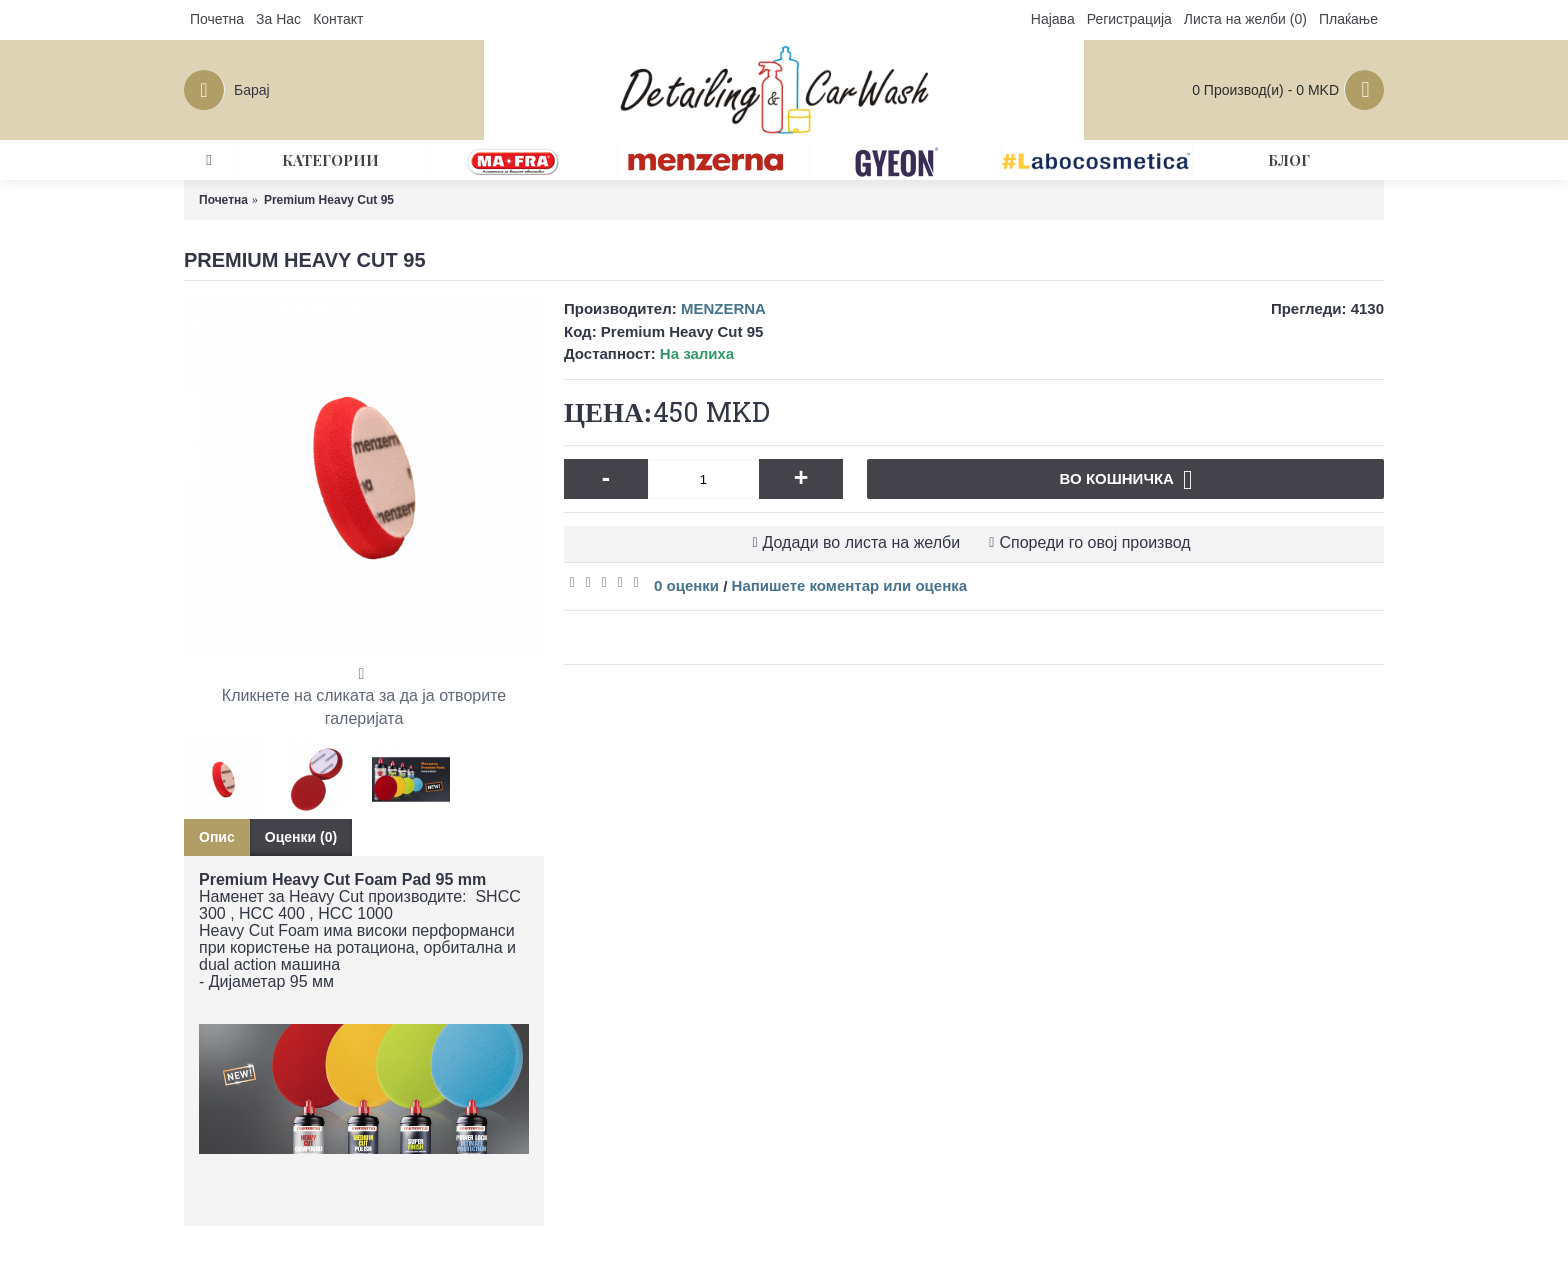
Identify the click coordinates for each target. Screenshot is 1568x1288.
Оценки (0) (301, 837)
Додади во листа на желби (862, 542)
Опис (217, 837)
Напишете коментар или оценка (850, 585)
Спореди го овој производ (1094, 542)
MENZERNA (723, 308)
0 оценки (686, 585)
